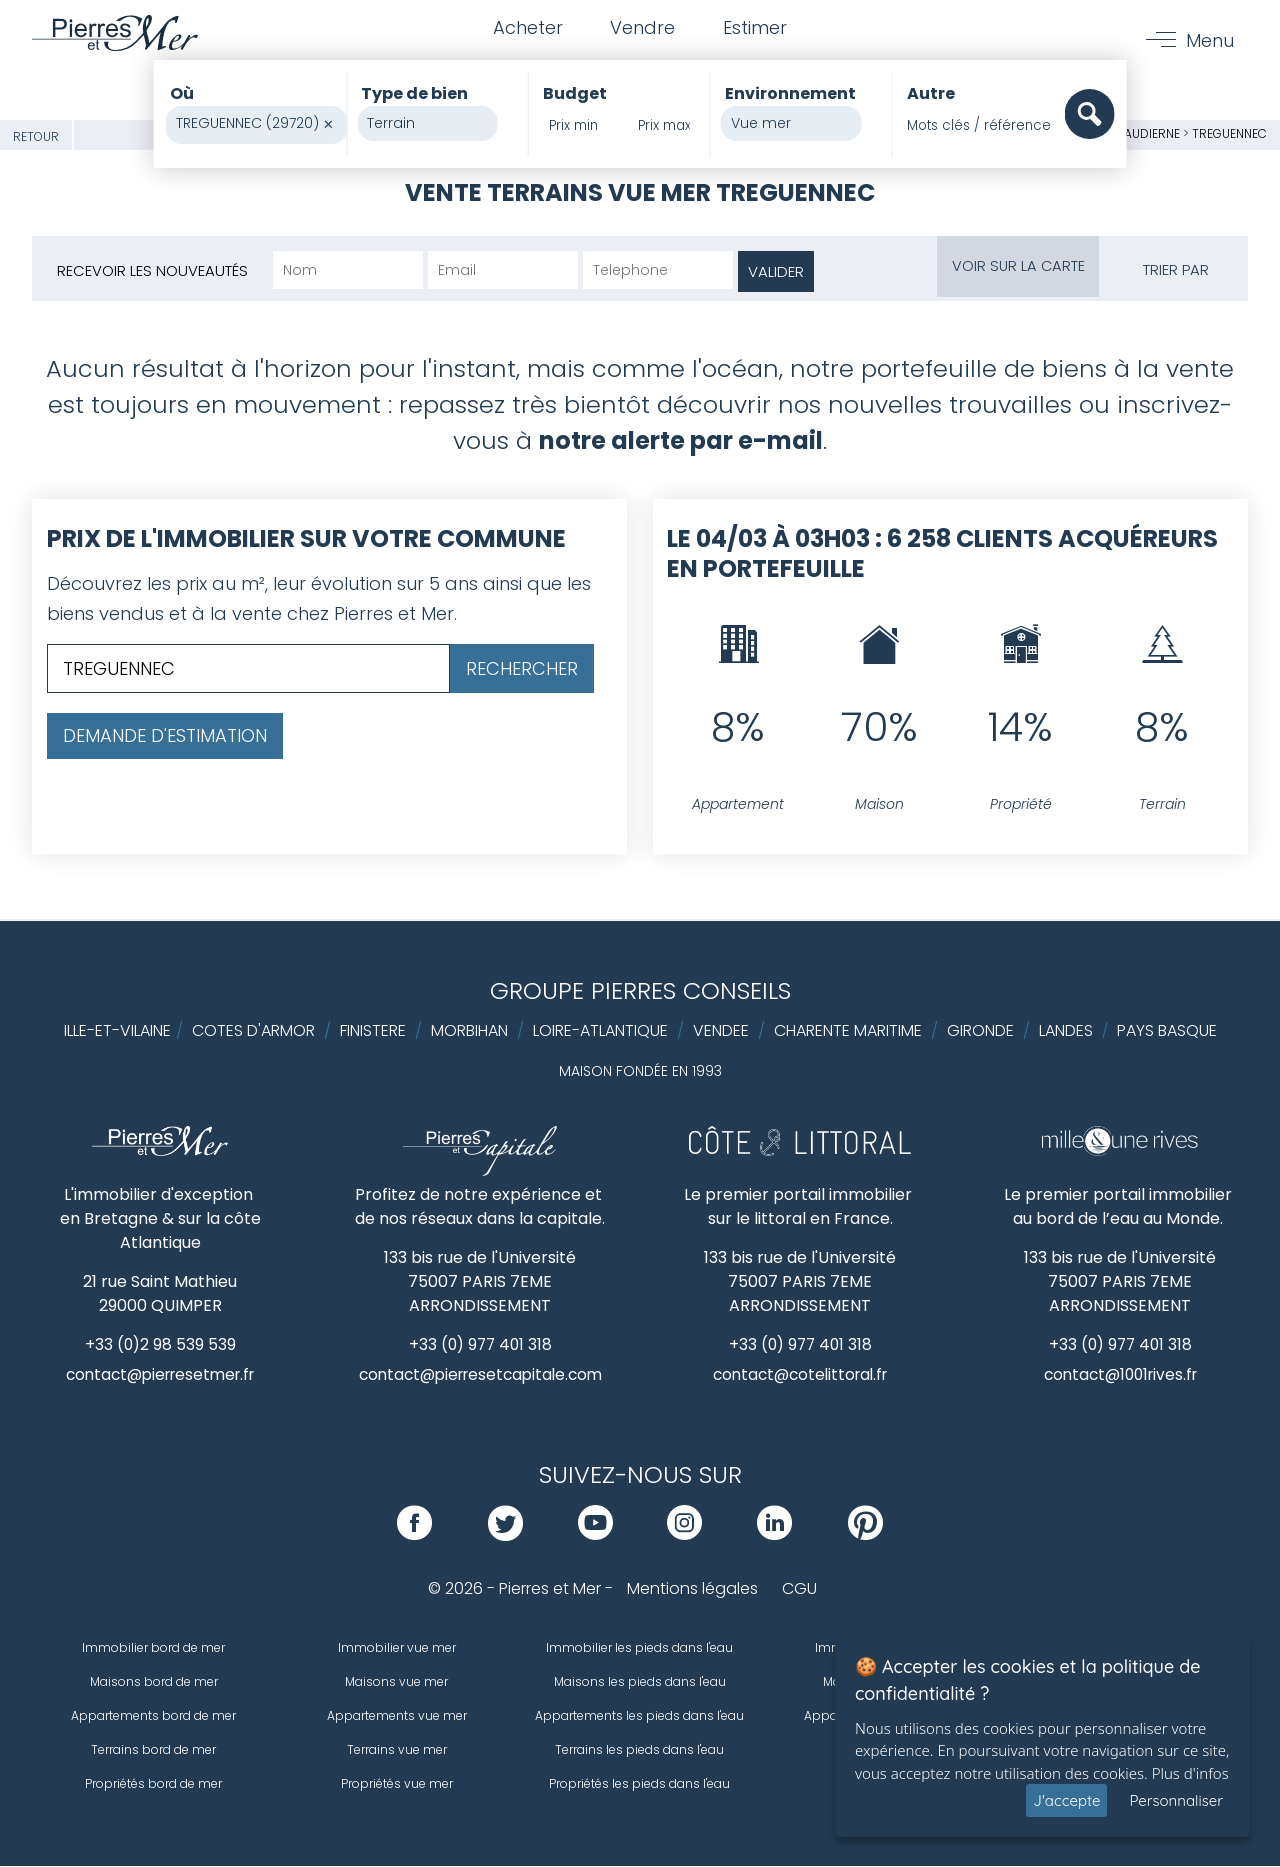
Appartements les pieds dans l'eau (639, 1716)
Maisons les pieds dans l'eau (640, 1682)
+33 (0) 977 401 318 (480, 1344)
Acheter (525, 28)
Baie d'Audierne (1133, 133)
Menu (1209, 41)
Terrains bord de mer (153, 1750)
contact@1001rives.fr (1120, 1375)
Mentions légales (692, 1589)
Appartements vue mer (397, 1716)
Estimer (757, 28)
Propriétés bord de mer (153, 1784)
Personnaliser (1176, 1800)
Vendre (642, 28)
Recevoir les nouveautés (152, 270)
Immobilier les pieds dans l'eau (639, 1648)
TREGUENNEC (1229, 133)
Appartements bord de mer (153, 1716)
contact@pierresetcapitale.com (480, 1375)
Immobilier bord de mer (153, 1648)
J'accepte (1066, 1800)
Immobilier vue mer (397, 1648)
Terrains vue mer (397, 1750)
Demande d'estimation (165, 735)
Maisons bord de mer (154, 1682)
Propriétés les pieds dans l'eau (639, 1784)
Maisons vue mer (396, 1682)
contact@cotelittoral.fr (800, 1375)
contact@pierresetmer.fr (160, 1375)
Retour (36, 136)
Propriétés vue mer (397, 1784)
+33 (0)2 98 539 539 (160, 1344)
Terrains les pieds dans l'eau (639, 1750)
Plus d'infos (1190, 1773)
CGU (799, 1589)
